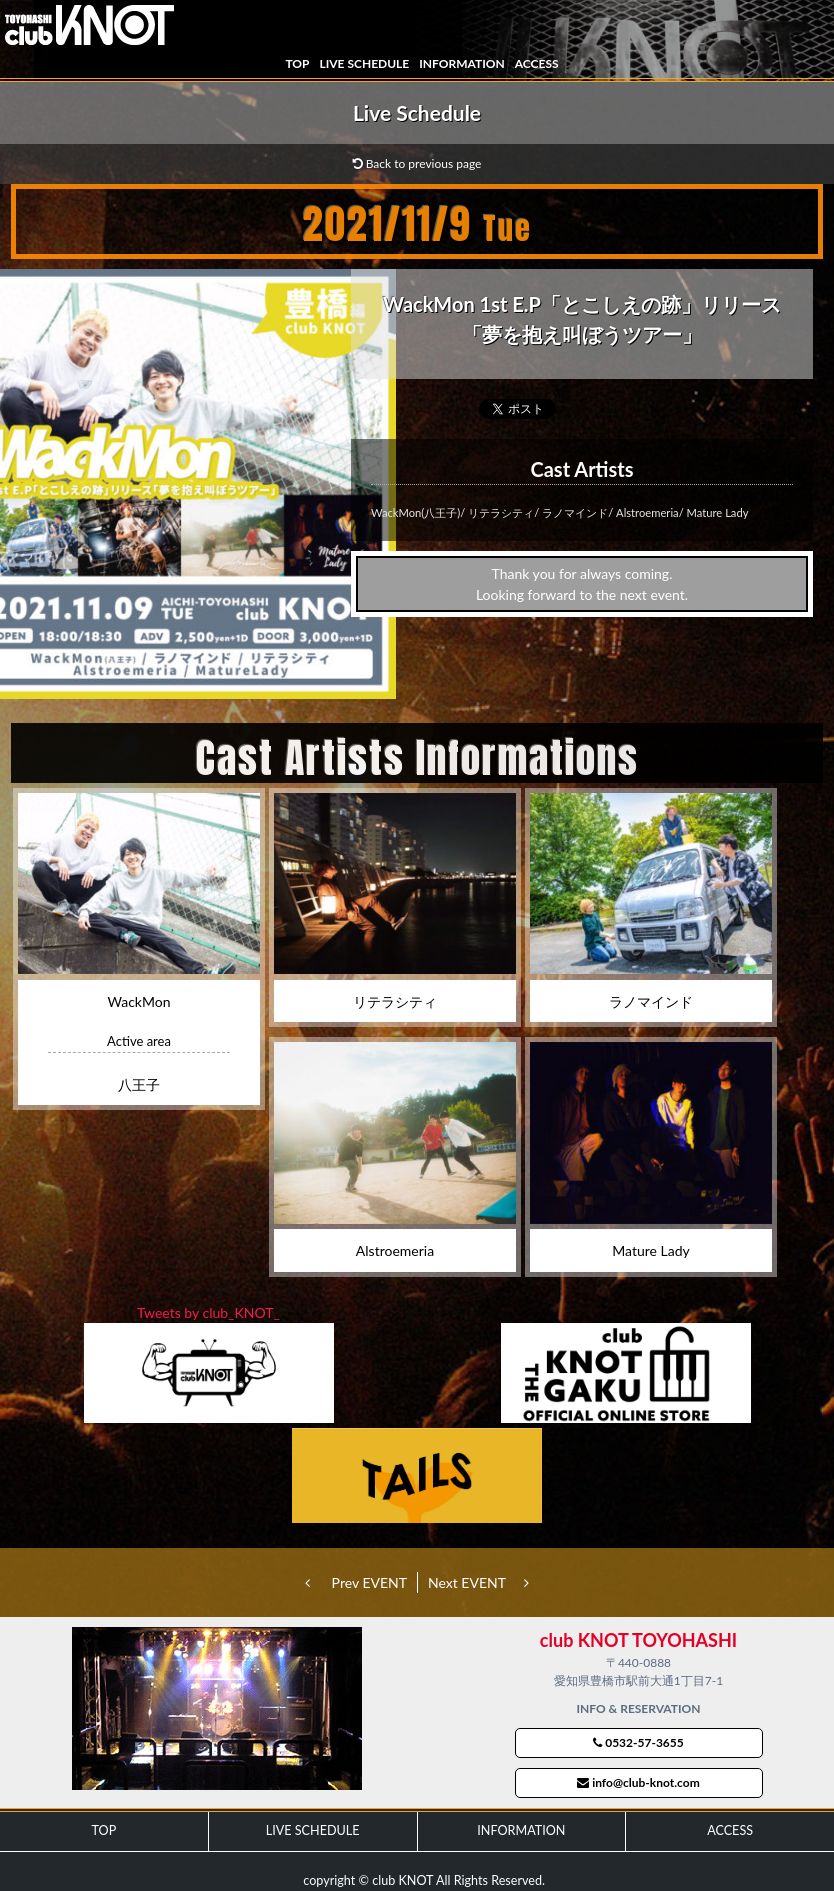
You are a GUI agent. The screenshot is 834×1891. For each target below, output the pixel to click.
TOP (297, 63)
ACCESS (537, 63)
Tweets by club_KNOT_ (208, 1312)
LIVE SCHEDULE (364, 63)
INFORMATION (461, 63)
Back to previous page (417, 163)
